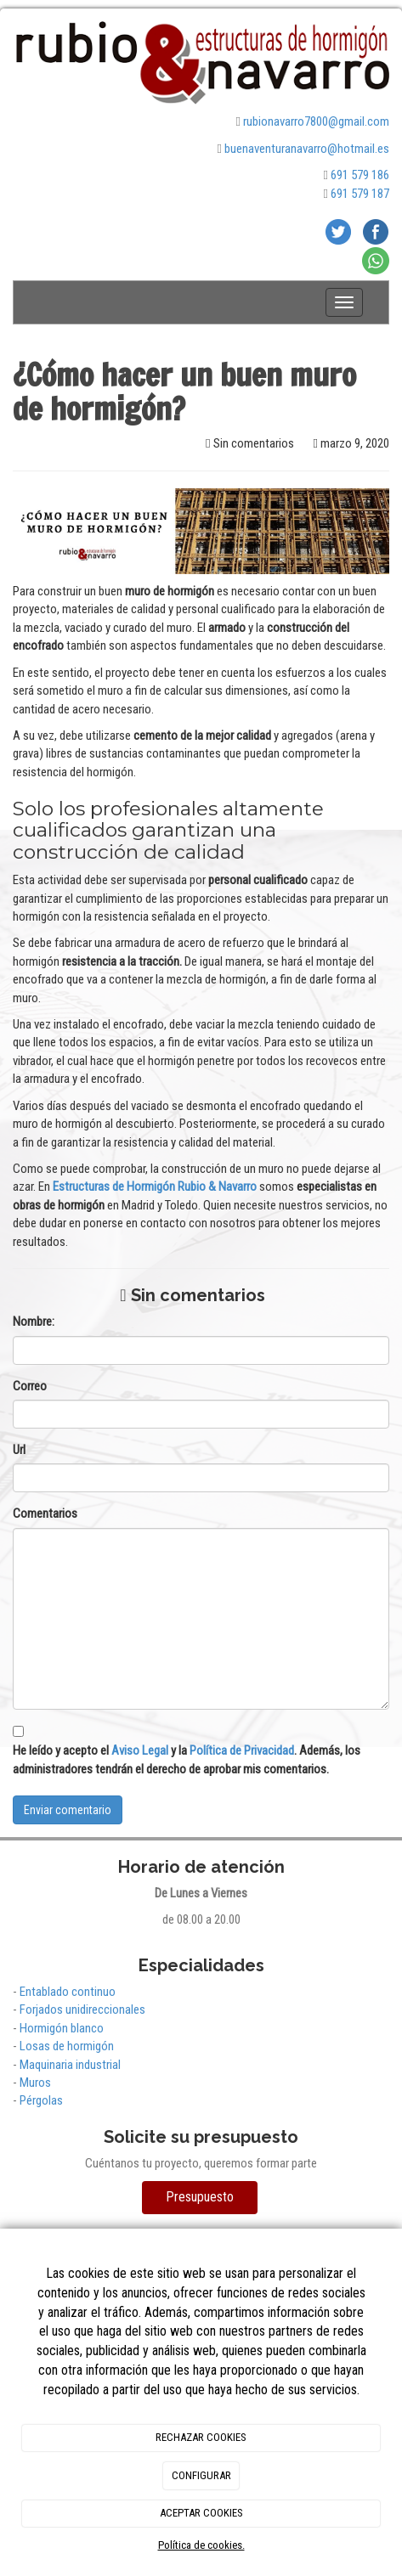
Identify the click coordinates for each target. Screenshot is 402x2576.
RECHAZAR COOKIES (201, 2437)
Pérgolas (41, 2100)
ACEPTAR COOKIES (201, 2512)
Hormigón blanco (62, 2028)
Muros (35, 2082)
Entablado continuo (68, 1991)
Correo (30, 1386)
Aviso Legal (139, 1750)
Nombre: (33, 1321)
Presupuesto (200, 2197)
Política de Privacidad (242, 1750)
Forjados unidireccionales (82, 2009)
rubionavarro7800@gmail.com (316, 121)
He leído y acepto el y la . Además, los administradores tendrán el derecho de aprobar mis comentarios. (186, 1759)
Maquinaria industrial (70, 2064)
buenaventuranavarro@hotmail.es (306, 148)
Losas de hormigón (67, 2046)
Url (19, 1449)
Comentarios (45, 1513)
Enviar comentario (67, 1810)
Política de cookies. (201, 2545)
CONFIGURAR (201, 2475)
